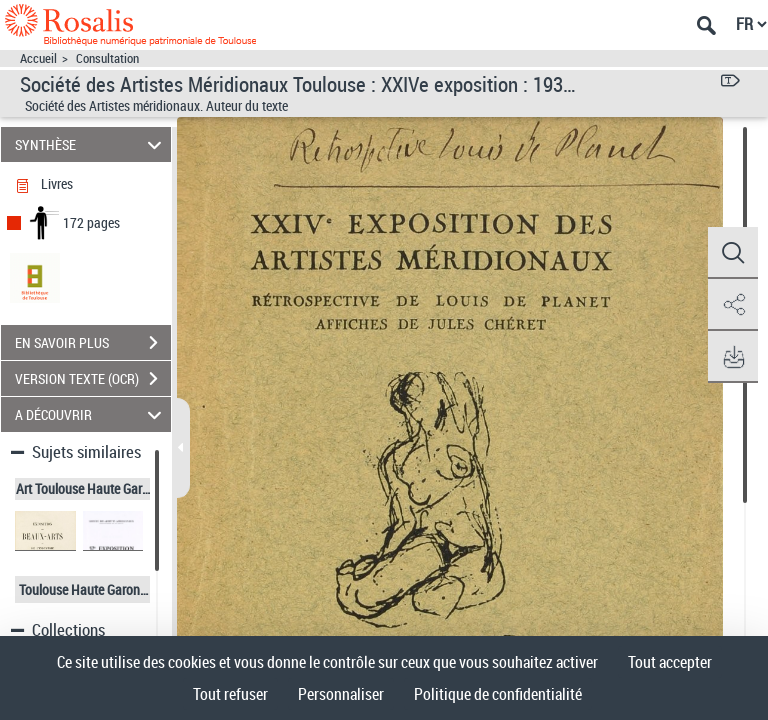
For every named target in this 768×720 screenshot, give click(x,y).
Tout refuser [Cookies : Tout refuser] (230, 694)
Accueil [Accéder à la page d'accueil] (38, 58)
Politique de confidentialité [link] (498, 694)
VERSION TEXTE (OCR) (93, 379)
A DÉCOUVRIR (91, 414)
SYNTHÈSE (91, 144)
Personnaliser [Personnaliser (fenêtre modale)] (341, 694)
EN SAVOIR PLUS (93, 343)
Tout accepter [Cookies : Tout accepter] (670, 662)
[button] (733, 253)
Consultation (107, 58)
